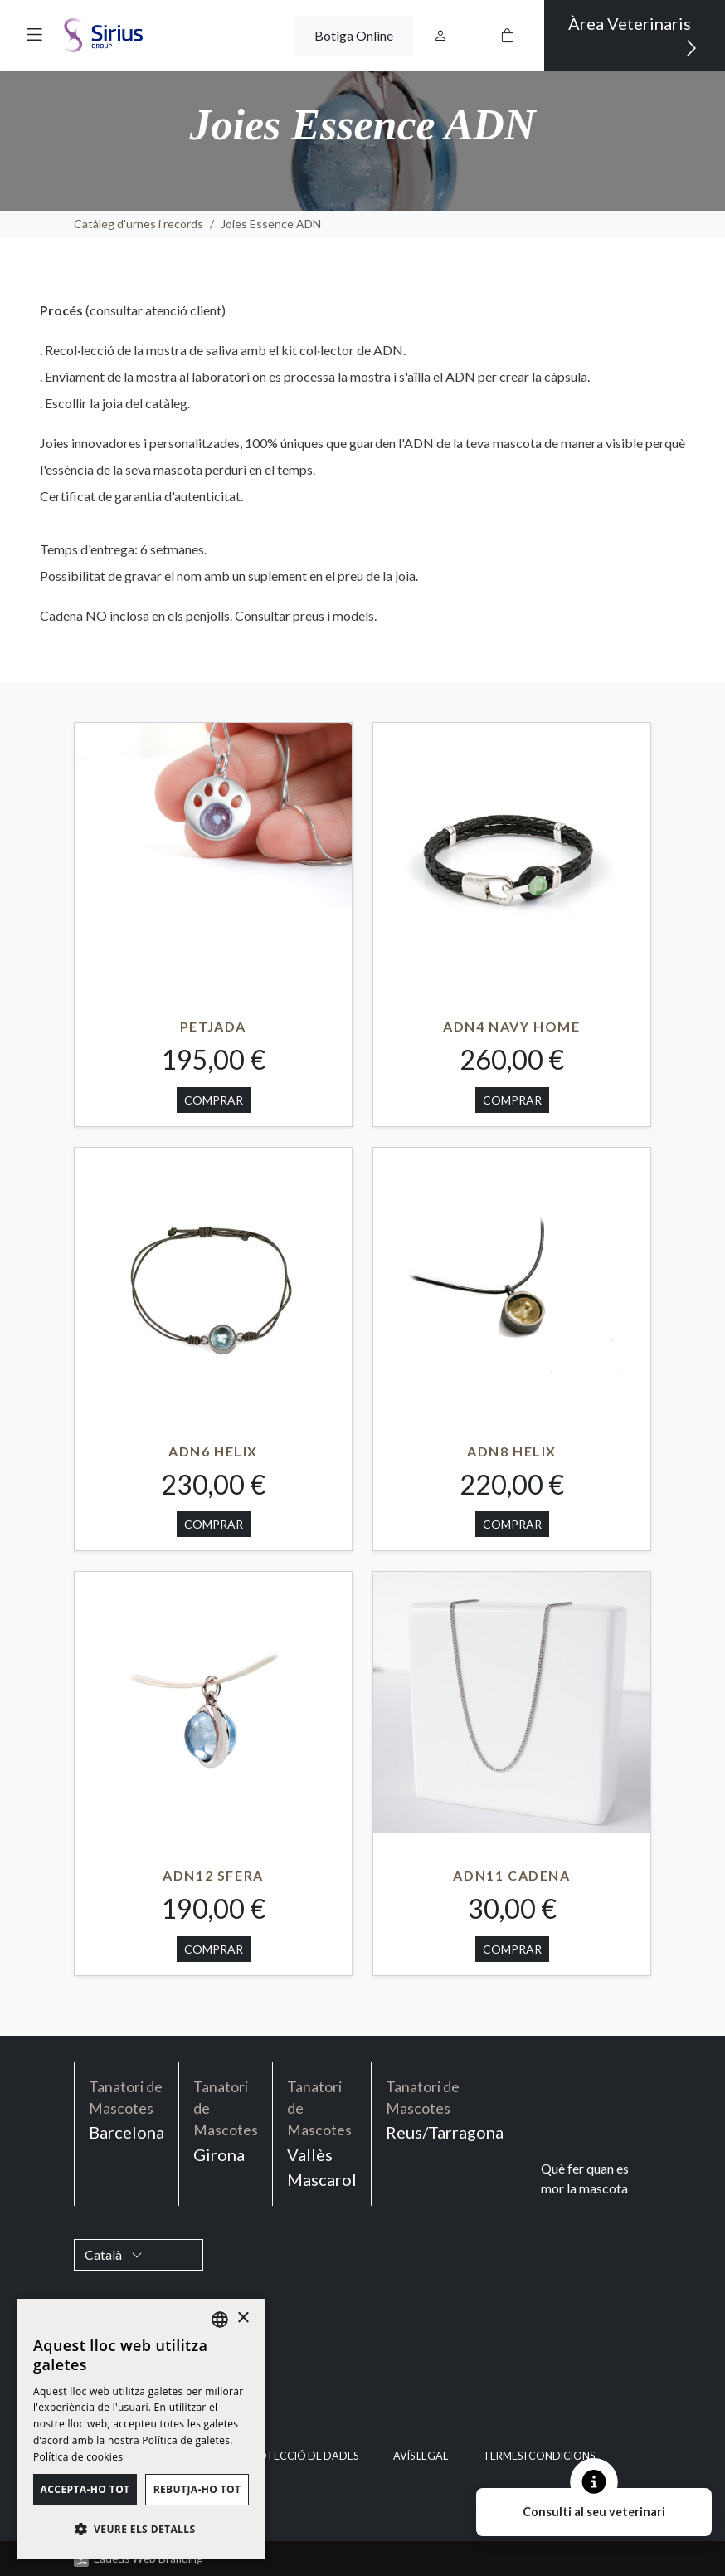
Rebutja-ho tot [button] (197, 2489)
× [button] (242, 2318)
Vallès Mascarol (322, 2132)
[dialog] (141, 2429)
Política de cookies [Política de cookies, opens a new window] (78, 2457)
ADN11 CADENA (511, 1875)
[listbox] (220, 2319)
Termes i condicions (539, 2456)
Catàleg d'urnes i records (138, 224)
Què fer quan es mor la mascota (585, 2178)
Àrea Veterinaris (633, 36)
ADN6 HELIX (213, 1451)
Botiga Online (353, 35)
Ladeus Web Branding (148, 2558)
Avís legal (420, 2456)
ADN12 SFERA (213, 1875)
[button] (34, 33)
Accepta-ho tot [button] (85, 2489)
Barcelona (126, 2109)
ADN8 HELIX (512, 1451)
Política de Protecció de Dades (269, 2456)
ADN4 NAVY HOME (511, 1026)
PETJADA (213, 1026)
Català (114, 2254)
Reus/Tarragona (445, 2109)
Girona (225, 2120)
